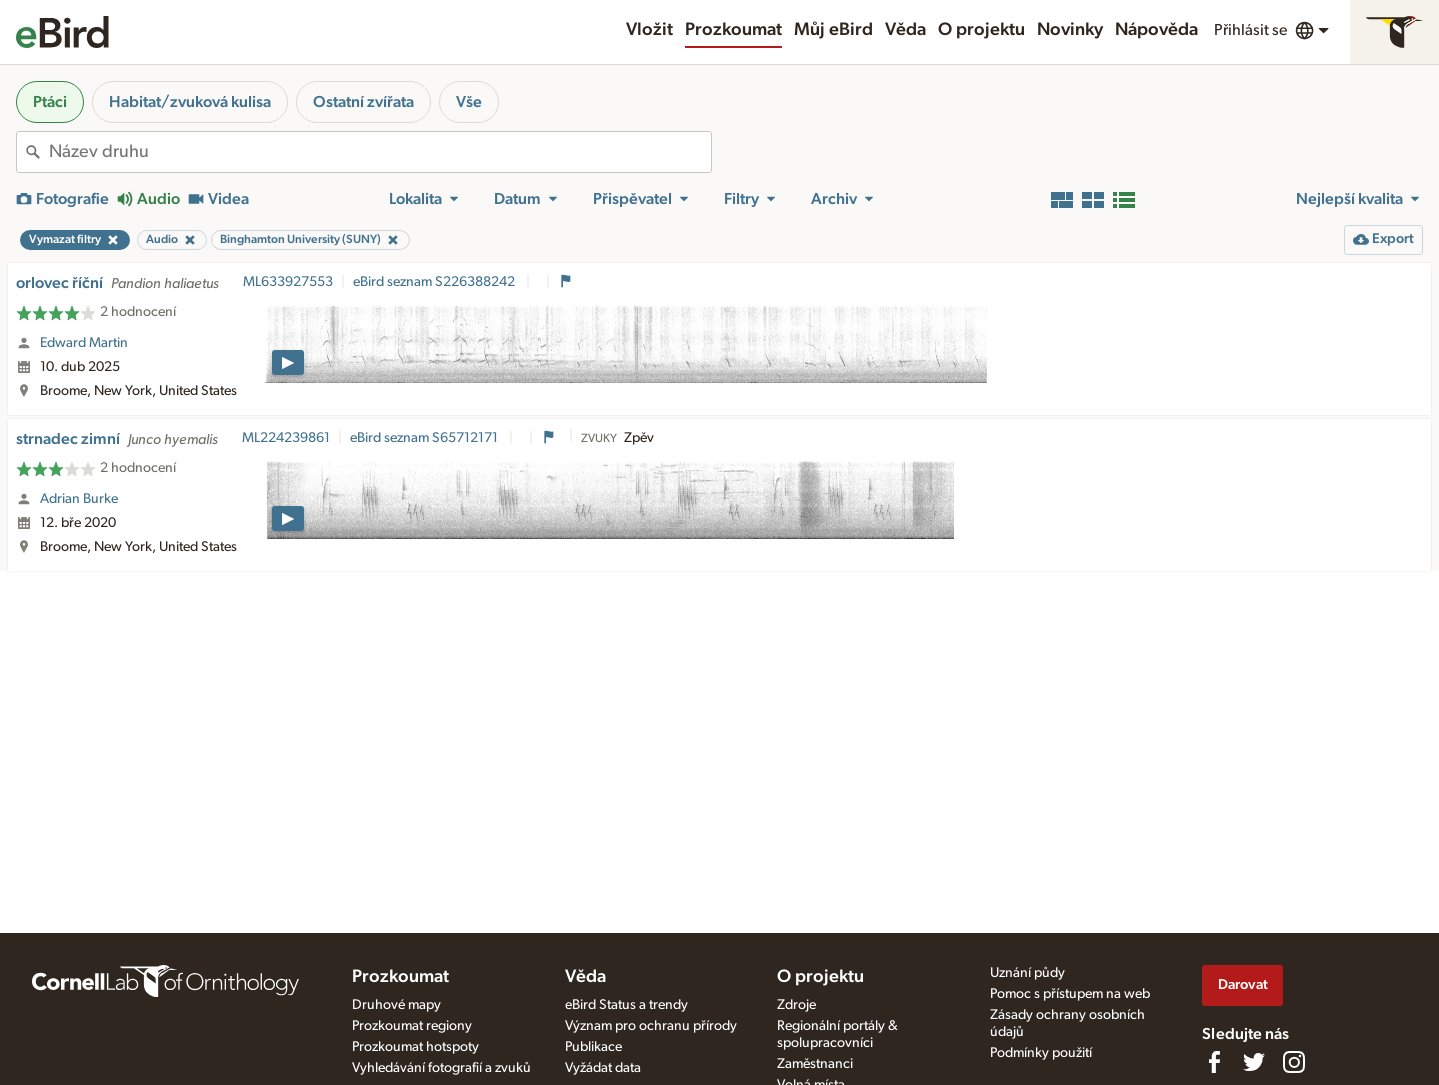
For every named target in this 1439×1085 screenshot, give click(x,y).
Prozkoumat (733, 30)
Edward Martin (84, 343)
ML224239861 (286, 438)
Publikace (593, 1047)
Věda (905, 30)
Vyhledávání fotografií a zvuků (441, 1068)
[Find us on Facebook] (1214, 1062)
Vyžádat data (603, 1068)
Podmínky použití (1041, 1053)
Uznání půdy (1027, 973)
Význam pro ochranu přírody (651, 1026)
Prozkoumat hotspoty (415, 1047)
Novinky (1070, 30)
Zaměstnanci (815, 1064)
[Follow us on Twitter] (1254, 1062)
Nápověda (1156, 30)
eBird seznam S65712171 (425, 438)
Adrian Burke (79, 499)
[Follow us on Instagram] (1294, 1062)
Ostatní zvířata (363, 102)
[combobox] (380, 152)
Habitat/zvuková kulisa (190, 102)
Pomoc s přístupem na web (1070, 994)
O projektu (981, 30)
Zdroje (796, 1005)
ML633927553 (288, 282)
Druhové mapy (396, 1005)
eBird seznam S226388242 (435, 282)
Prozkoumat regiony (412, 1026)
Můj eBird (833, 30)
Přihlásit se (1250, 30)
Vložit (649, 30)
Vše (469, 102)
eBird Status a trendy (626, 1005)
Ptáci (50, 102)
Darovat (1243, 984)
